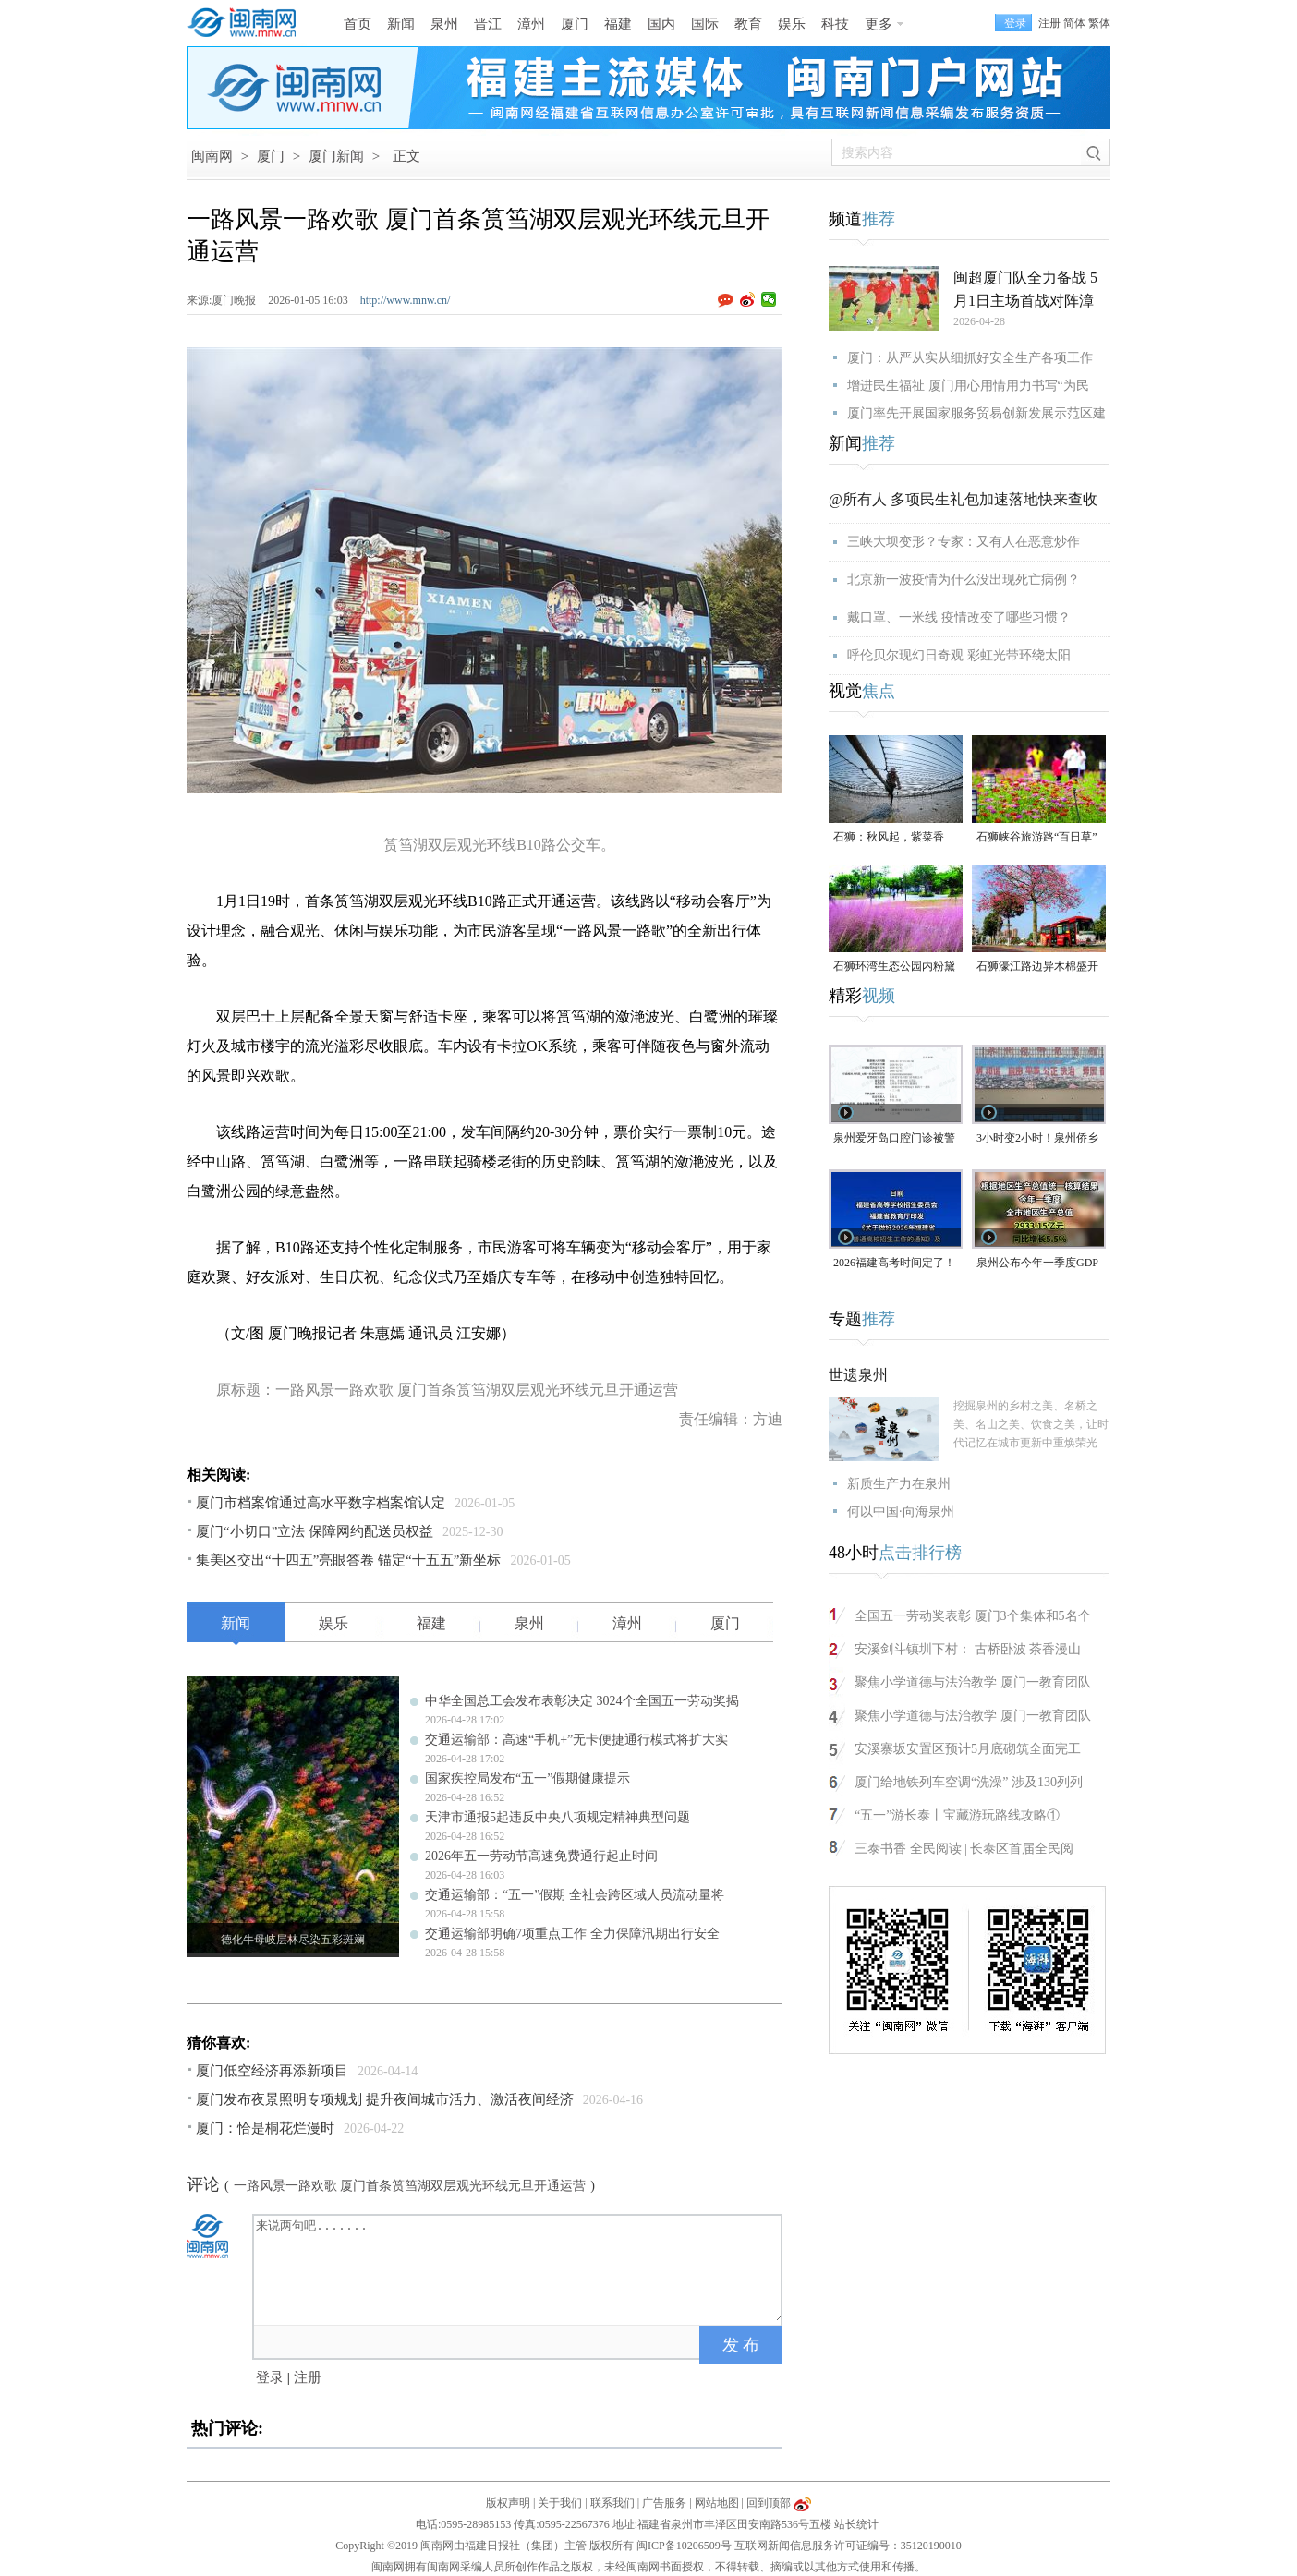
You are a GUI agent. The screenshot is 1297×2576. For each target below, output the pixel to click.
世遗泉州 (858, 1375)
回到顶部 (768, 2503)
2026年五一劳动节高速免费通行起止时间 (541, 1856)
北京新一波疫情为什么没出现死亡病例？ (963, 580)
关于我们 (560, 2503)
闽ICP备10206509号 (684, 2545)
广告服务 (664, 2503)
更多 (878, 24)
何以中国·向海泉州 (900, 1511)
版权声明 (508, 2503)
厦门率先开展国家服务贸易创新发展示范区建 (976, 413)
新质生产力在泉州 (899, 1484)
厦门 (574, 24)
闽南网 (212, 156)
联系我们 (612, 2503)
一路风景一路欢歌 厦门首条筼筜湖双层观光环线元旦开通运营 (410, 2186)
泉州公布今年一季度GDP (1037, 1262)
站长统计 (856, 2524)
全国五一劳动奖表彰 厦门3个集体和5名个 (973, 1616)
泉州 (444, 24)
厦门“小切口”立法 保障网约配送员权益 (314, 1531)
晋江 (488, 24)
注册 (1049, 23)
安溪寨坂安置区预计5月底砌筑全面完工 (968, 1749)
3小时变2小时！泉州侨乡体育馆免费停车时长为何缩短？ (1037, 1139)
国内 (661, 24)
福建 (618, 24)
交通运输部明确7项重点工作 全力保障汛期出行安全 (572, 1934)
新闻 (401, 24)
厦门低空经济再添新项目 (272, 2070)
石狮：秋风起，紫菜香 (888, 836)
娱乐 (792, 24)
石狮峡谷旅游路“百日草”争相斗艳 (1036, 838)
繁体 (1099, 23)
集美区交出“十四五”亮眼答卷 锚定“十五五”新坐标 (348, 1560)
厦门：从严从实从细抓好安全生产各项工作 (970, 358)
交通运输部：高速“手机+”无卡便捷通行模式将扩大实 (576, 1740)
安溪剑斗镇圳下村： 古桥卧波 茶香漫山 (968, 1649)
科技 (835, 24)
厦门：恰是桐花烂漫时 (265, 2128)
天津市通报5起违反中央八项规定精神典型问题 (557, 1817)
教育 (748, 24)
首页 (357, 24)
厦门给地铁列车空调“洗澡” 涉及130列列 (969, 1782)
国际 (705, 24)
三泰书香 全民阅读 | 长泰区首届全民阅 (964, 1849)
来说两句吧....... (519, 2268)
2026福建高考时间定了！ (894, 1262)
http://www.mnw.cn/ (405, 300)
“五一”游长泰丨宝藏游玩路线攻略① (957, 1815)
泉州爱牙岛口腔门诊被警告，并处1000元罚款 (894, 1139)
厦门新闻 (336, 156)
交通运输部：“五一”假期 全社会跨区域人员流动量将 (574, 1895)
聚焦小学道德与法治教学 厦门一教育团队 (973, 1682)
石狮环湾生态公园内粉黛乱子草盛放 (894, 967)
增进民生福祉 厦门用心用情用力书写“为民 (968, 386)
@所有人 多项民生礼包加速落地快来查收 (963, 499)
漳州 (531, 24)
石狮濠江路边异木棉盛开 (1037, 966)
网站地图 (717, 2503)
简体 (1074, 23)
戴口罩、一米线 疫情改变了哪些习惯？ (959, 617)
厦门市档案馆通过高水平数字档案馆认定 (320, 1502)
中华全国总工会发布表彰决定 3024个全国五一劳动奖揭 (582, 1701)
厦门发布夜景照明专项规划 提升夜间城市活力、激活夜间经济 (385, 2099)
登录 (270, 2377)
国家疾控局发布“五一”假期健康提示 (527, 1778)
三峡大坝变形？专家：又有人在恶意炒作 (963, 542)
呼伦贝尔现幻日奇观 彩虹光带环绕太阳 (959, 655)
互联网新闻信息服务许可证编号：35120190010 (848, 2545)
